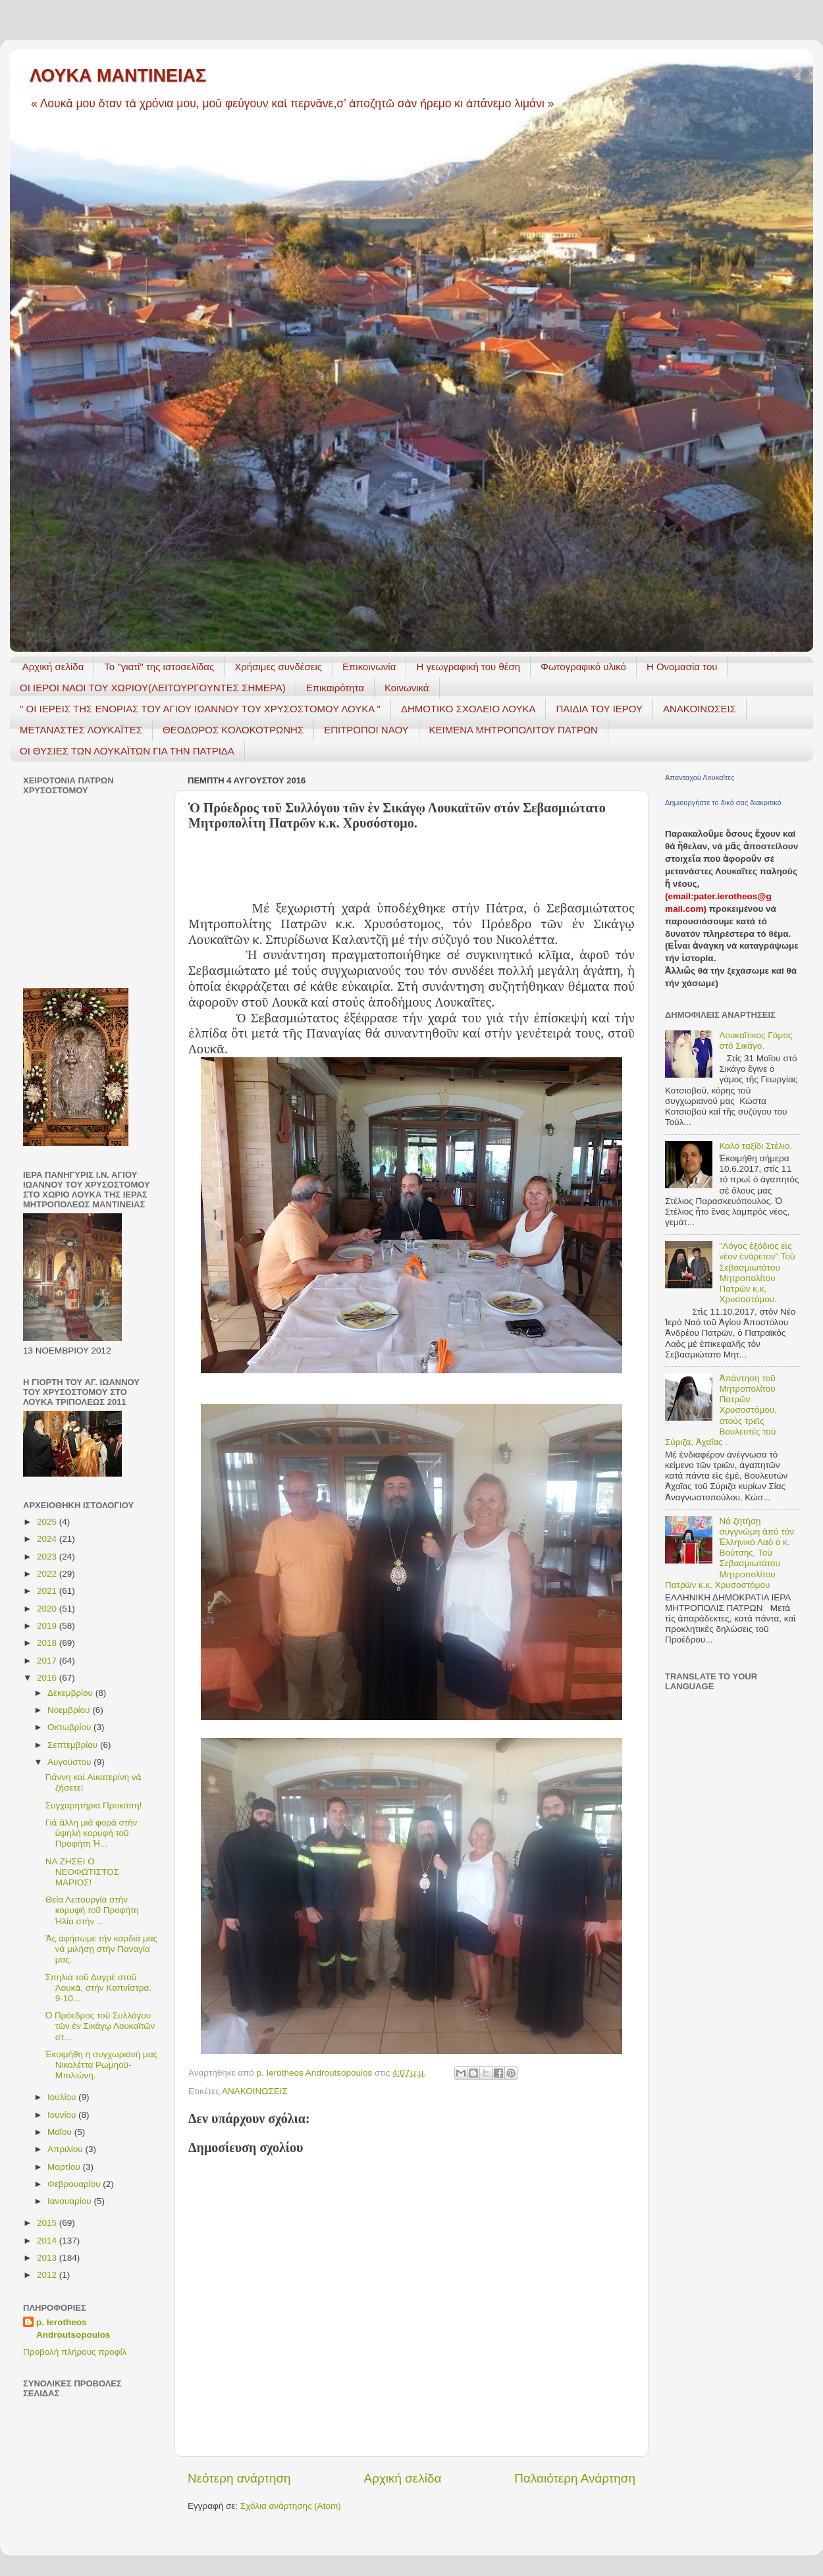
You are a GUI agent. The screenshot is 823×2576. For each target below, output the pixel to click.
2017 (48, 1661)
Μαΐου (60, 2132)
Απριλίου (66, 2149)
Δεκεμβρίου (71, 1693)
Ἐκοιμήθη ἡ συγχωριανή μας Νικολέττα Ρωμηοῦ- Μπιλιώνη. (101, 2064)
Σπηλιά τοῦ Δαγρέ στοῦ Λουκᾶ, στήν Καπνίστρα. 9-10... (98, 1987)
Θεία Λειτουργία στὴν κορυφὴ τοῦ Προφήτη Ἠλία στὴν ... (92, 1910)
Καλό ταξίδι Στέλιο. (755, 1146)
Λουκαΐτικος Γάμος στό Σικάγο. (755, 1040)
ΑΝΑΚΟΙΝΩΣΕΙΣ (699, 708)
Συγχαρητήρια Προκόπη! (93, 1805)
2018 (48, 1643)
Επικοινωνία (369, 666)
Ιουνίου (62, 2115)
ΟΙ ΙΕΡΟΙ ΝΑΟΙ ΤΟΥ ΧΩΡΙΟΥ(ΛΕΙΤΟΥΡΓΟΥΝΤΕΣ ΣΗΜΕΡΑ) (153, 687)
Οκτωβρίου (70, 1727)
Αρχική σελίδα (53, 666)
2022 (48, 1574)
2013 (48, 2258)
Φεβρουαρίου (75, 2184)
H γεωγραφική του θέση (468, 666)
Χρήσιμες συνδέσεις (278, 666)
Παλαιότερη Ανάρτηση (574, 2478)
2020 (48, 1609)
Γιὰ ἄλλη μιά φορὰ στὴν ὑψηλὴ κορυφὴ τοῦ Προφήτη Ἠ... (91, 1833)
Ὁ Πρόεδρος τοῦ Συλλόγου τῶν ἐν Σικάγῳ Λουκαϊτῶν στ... (100, 2026)
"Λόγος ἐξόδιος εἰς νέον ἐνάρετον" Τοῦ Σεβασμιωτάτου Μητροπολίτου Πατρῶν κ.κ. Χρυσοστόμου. (757, 1272)
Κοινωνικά (407, 687)
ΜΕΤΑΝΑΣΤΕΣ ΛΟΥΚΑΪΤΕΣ (81, 729)
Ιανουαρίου (70, 2201)
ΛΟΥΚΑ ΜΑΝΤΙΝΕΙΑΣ (118, 76)
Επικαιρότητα (335, 687)
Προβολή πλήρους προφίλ (74, 2352)
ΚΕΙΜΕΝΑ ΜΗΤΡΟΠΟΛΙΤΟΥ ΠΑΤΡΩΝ (513, 729)
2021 (48, 1591)
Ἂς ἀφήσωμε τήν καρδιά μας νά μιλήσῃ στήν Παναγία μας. (101, 1948)
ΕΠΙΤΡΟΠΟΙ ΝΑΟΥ (366, 729)
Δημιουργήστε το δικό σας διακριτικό (723, 802)
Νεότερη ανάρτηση (239, 2478)
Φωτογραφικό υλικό (583, 666)
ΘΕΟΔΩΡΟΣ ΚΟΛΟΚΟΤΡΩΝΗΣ (233, 729)
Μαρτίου (65, 2167)
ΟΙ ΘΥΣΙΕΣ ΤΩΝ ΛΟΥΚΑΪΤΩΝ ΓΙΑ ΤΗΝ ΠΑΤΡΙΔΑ (127, 750)
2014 (48, 2241)
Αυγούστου (70, 1762)
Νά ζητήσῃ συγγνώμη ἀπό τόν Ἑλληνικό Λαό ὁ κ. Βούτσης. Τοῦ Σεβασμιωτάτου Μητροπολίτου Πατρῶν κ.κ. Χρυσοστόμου (729, 1553)
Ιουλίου (62, 2097)
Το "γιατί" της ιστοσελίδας (159, 666)
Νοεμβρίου (69, 1710)
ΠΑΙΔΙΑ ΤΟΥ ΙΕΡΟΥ (599, 708)
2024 (48, 1539)
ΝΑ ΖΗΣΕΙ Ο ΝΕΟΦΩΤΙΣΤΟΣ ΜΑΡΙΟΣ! (82, 1871)
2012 (48, 2275)
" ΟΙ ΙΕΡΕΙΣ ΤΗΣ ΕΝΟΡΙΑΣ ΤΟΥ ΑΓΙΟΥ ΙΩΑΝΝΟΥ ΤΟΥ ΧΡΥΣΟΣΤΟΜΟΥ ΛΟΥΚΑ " (200, 708)
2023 (48, 1557)
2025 (48, 1522)
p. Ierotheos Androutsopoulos (73, 2328)
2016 (48, 1678)
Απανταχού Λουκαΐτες (699, 777)
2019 (48, 1626)
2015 (48, 2223)
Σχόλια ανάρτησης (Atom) (290, 2506)
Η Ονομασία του (682, 666)
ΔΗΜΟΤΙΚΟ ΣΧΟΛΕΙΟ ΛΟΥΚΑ (468, 708)
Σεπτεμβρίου (73, 1745)
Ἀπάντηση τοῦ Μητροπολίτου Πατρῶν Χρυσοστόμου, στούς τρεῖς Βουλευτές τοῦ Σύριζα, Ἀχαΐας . (721, 1410)
